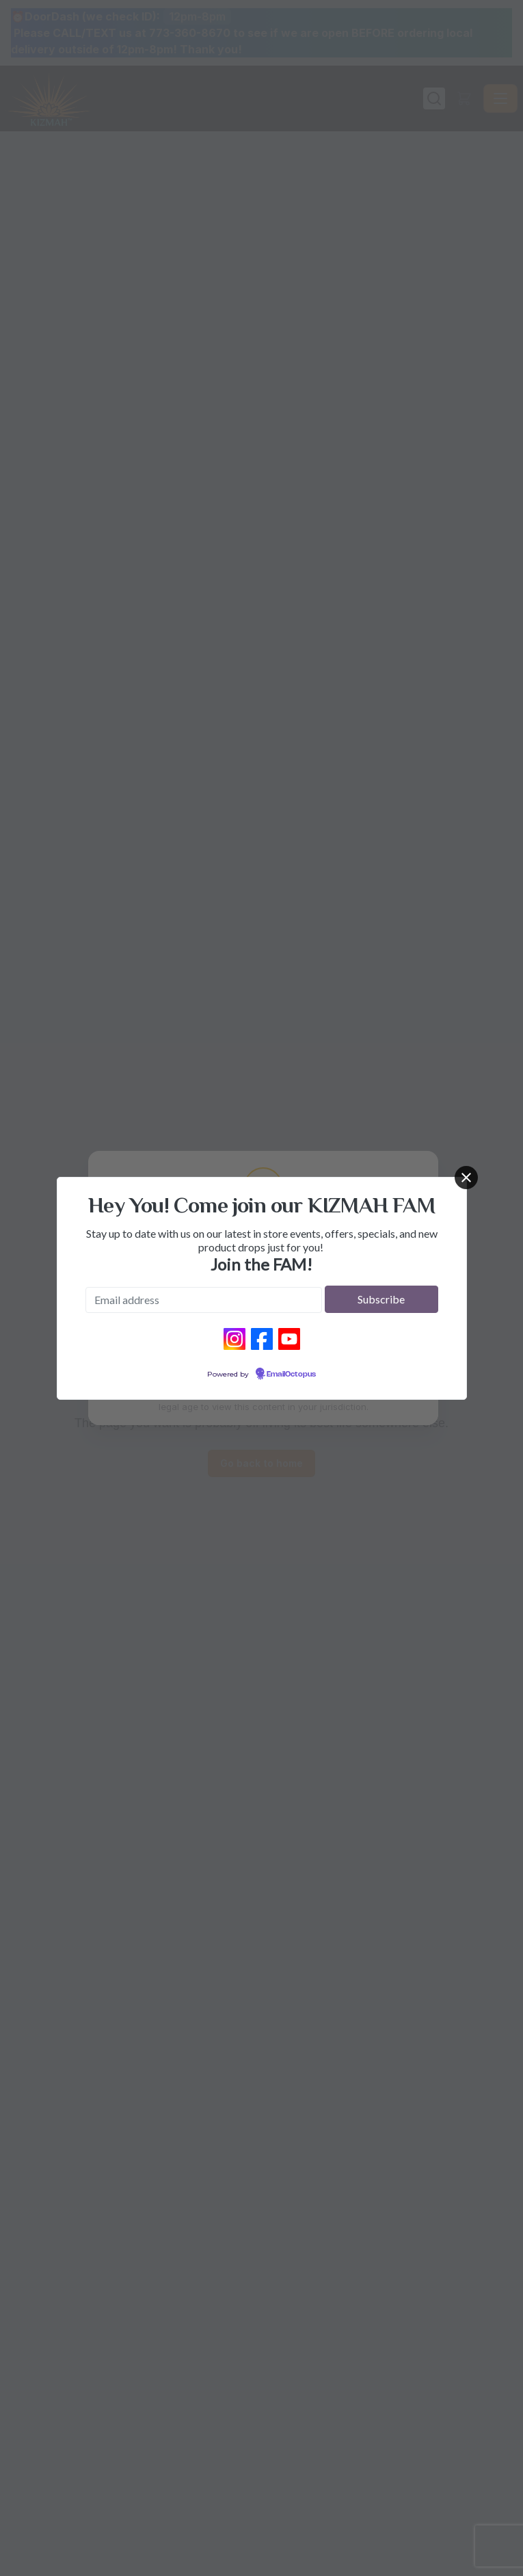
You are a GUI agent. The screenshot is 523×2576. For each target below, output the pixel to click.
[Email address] (203, 1300)
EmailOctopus (291, 1374)
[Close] (466, 1177)
